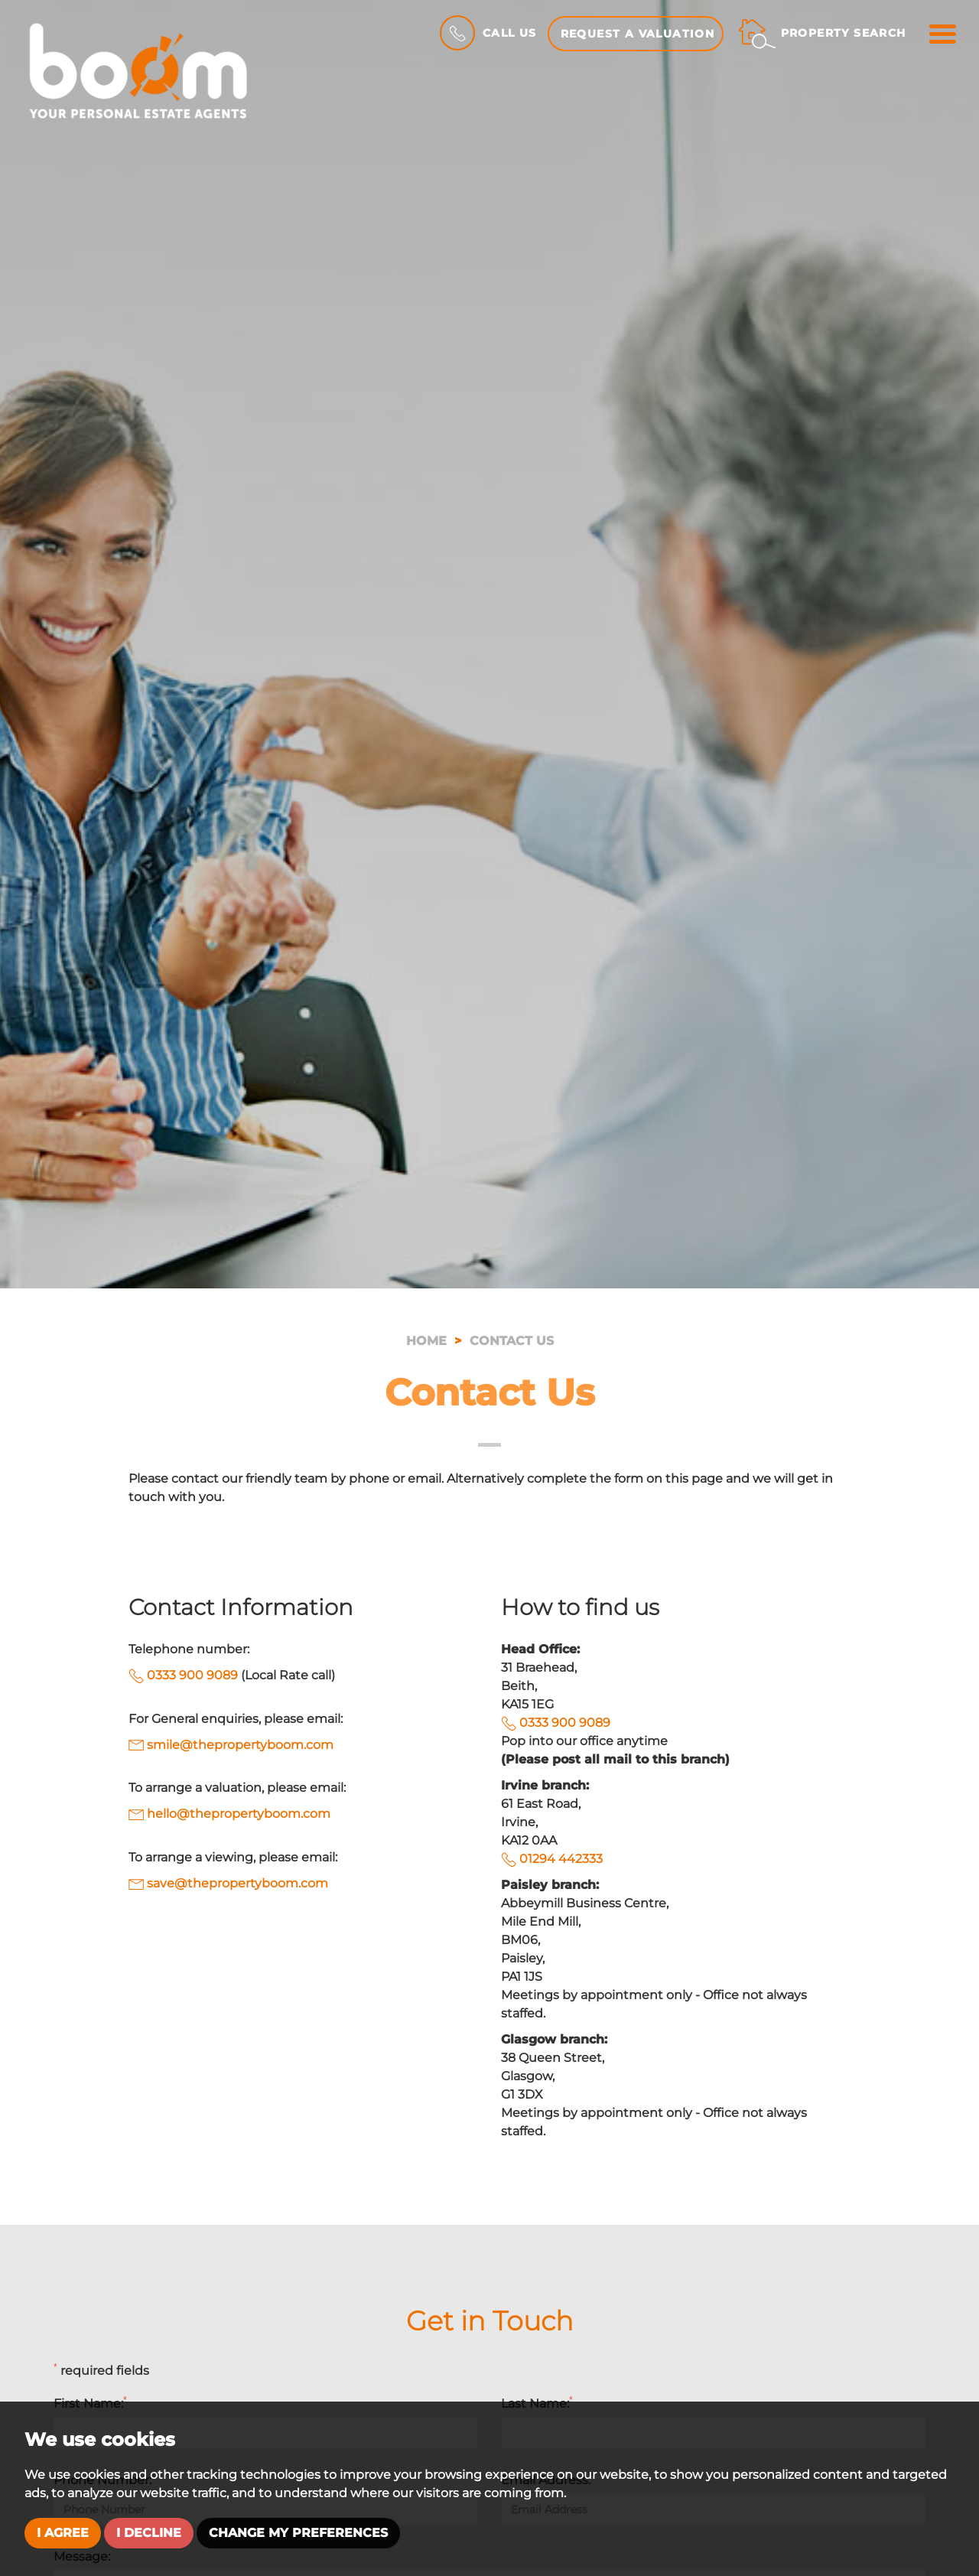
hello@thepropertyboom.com (229, 1813)
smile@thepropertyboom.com (230, 1744)
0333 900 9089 (192, 1675)
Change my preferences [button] (298, 2533)
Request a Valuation (638, 34)
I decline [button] (148, 2533)
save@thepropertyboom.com (228, 1883)
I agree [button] (63, 2533)
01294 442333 (561, 1858)
